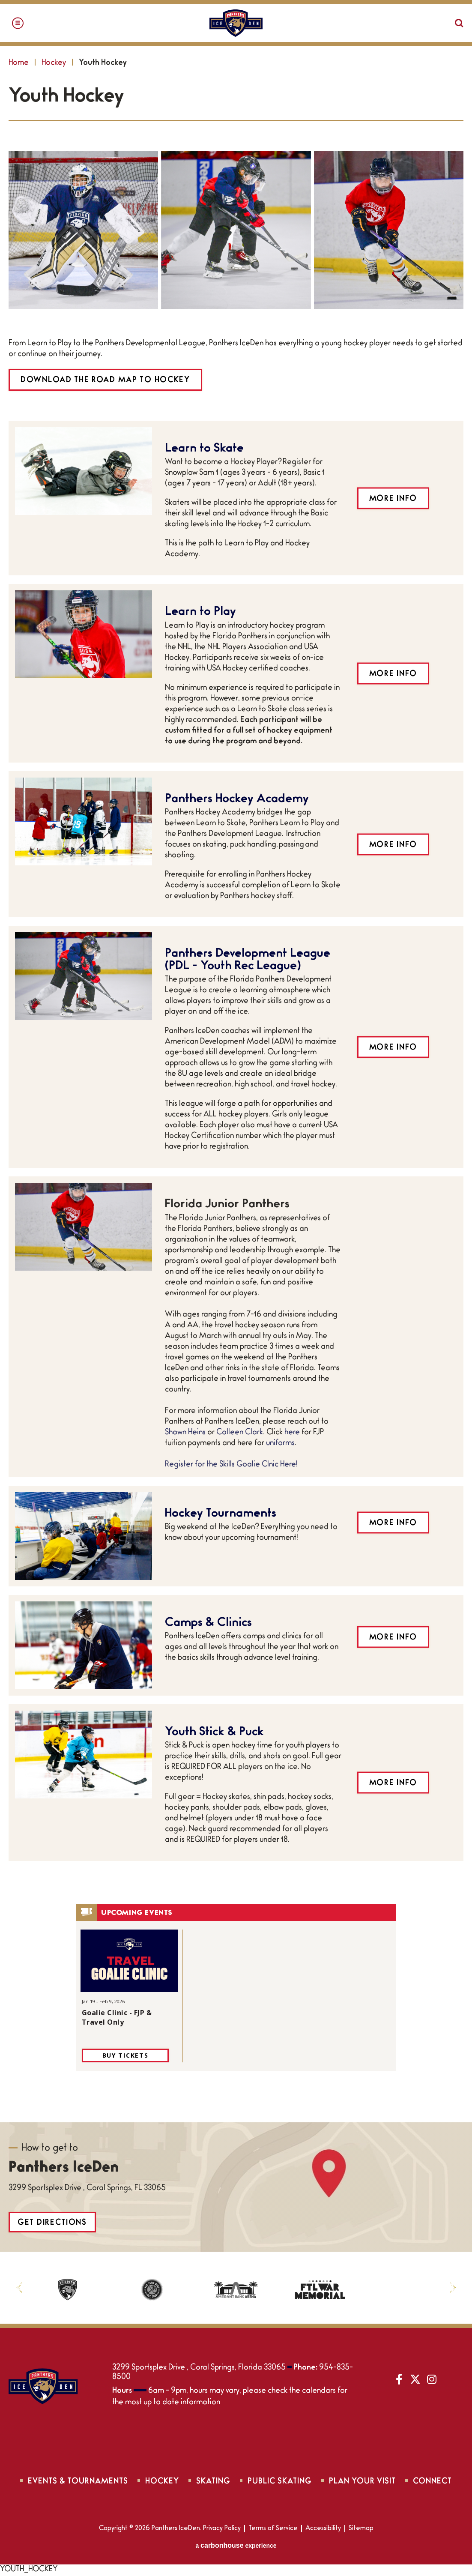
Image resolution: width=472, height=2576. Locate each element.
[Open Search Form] (459, 23)
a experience (235, 2545)
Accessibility (323, 2529)
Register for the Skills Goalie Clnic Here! (232, 1465)
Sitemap (361, 2529)
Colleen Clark (239, 1433)
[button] (19, 2287)
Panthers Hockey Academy (237, 799)
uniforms (280, 1443)
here (292, 1433)
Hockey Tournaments (220, 1514)
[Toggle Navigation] (18, 23)
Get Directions (52, 2223)
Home (19, 63)
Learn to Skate (204, 449)
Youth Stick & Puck (214, 1732)
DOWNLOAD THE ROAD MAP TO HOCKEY (105, 380)
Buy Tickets (125, 2055)
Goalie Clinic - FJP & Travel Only (117, 2017)
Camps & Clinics (208, 1623)
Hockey (54, 63)
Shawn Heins (185, 1433)
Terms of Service (273, 2529)
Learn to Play (200, 612)
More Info (393, 499)
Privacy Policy (222, 2529)
